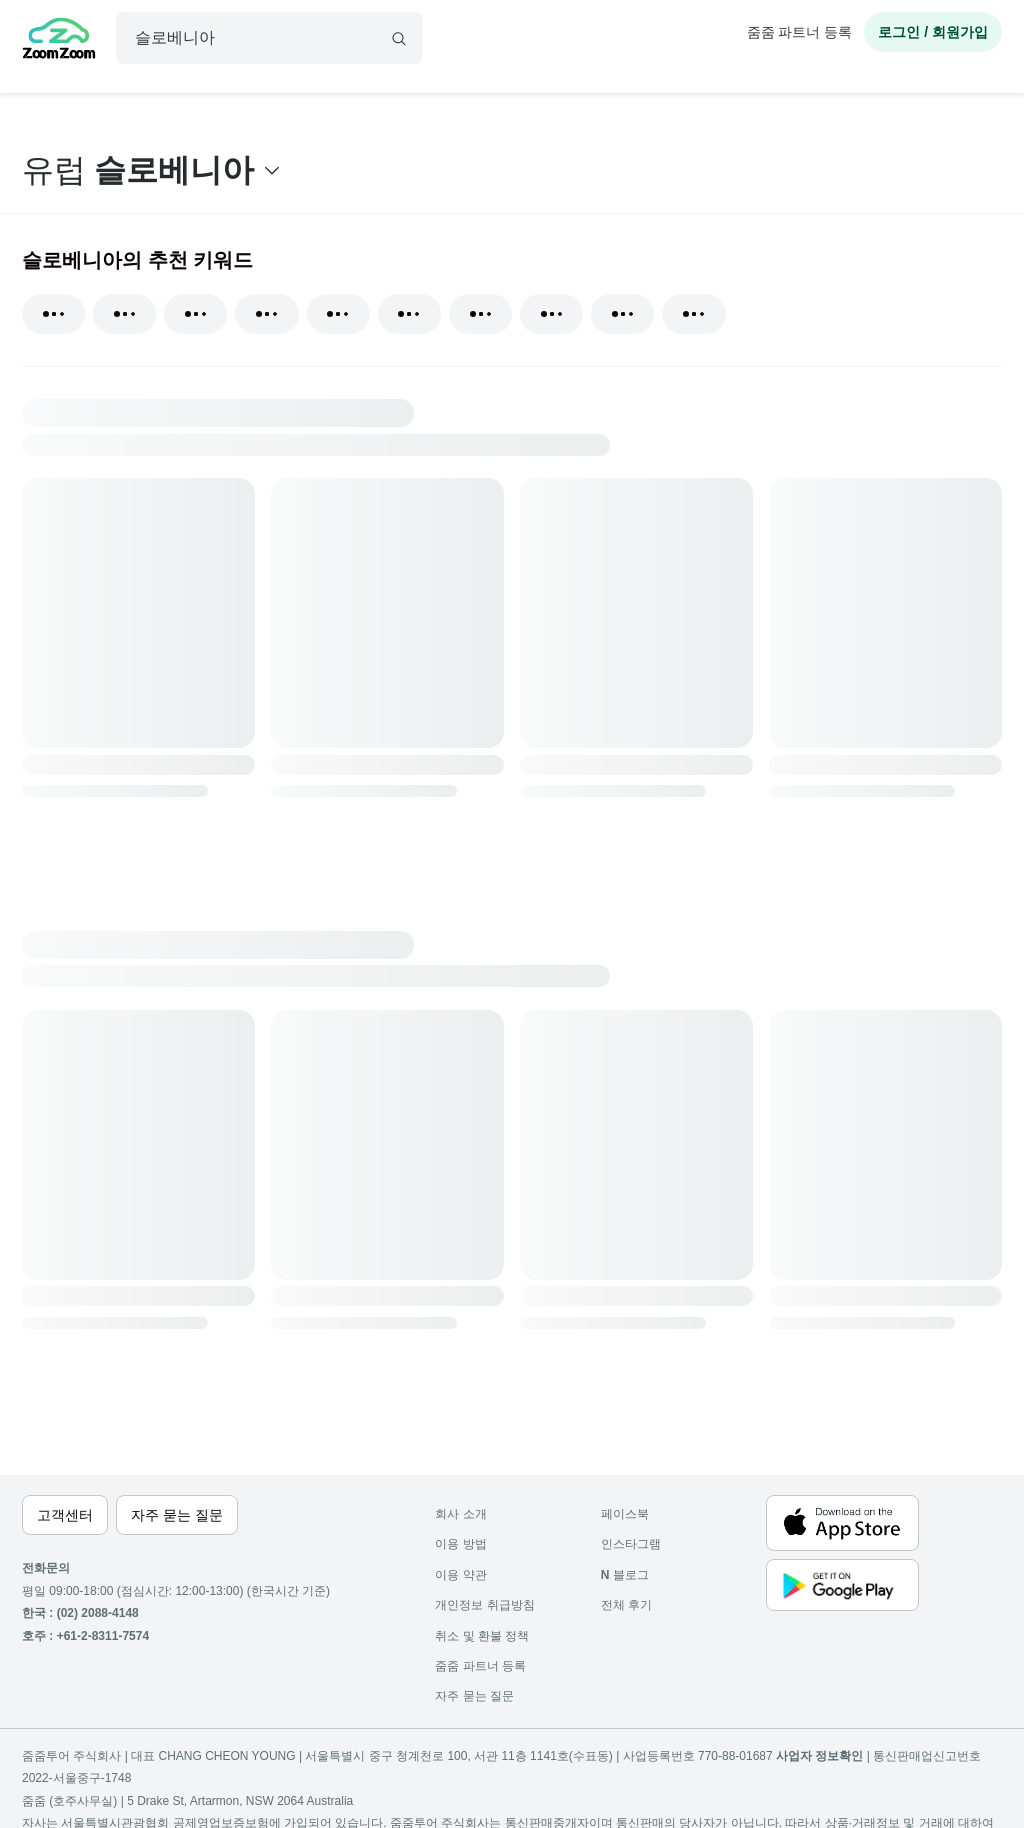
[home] (59, 41)
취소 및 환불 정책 (482, 1636)
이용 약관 (460, 1575)
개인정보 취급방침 (484, 1605)
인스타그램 (631, 1544)
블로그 (625, 1575)
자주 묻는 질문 (474, 1696)
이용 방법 (460, 1544)
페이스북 (625, 1514)
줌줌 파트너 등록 (800, 32)
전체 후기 (626, 1605)
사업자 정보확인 (819, 1756)
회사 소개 (460, 1514)
